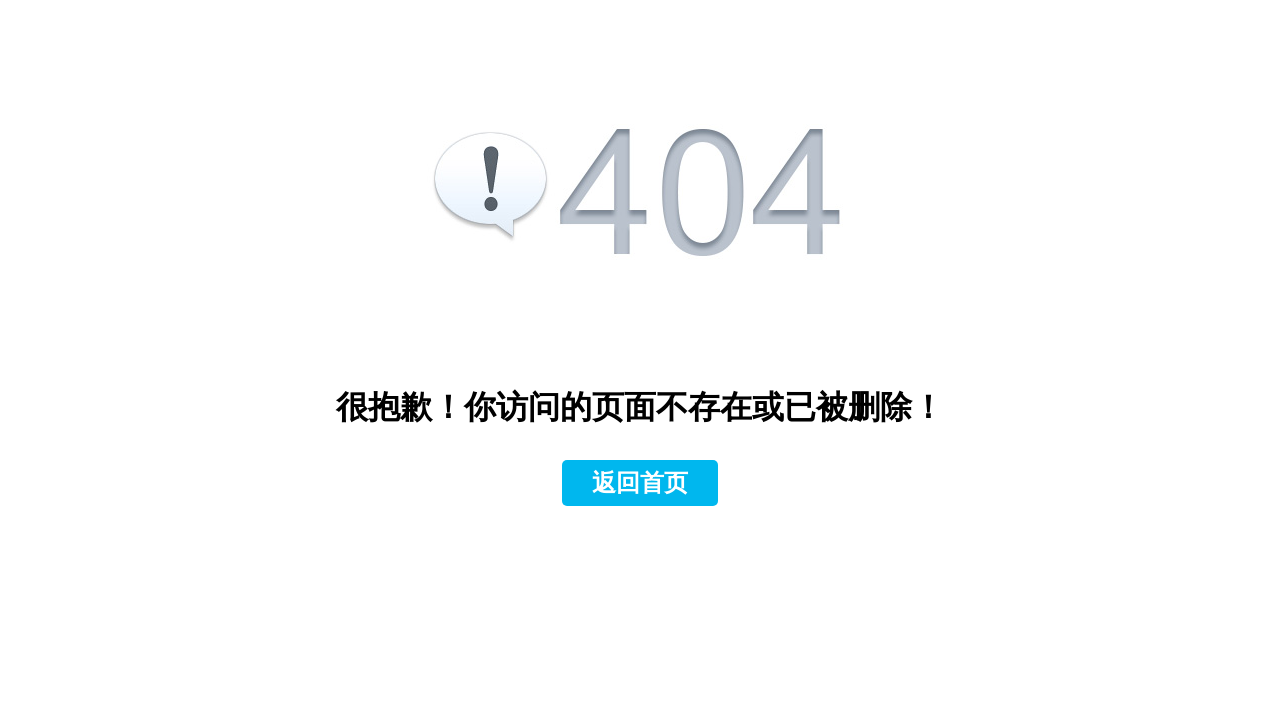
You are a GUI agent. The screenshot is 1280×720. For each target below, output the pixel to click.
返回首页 (640, 483)
